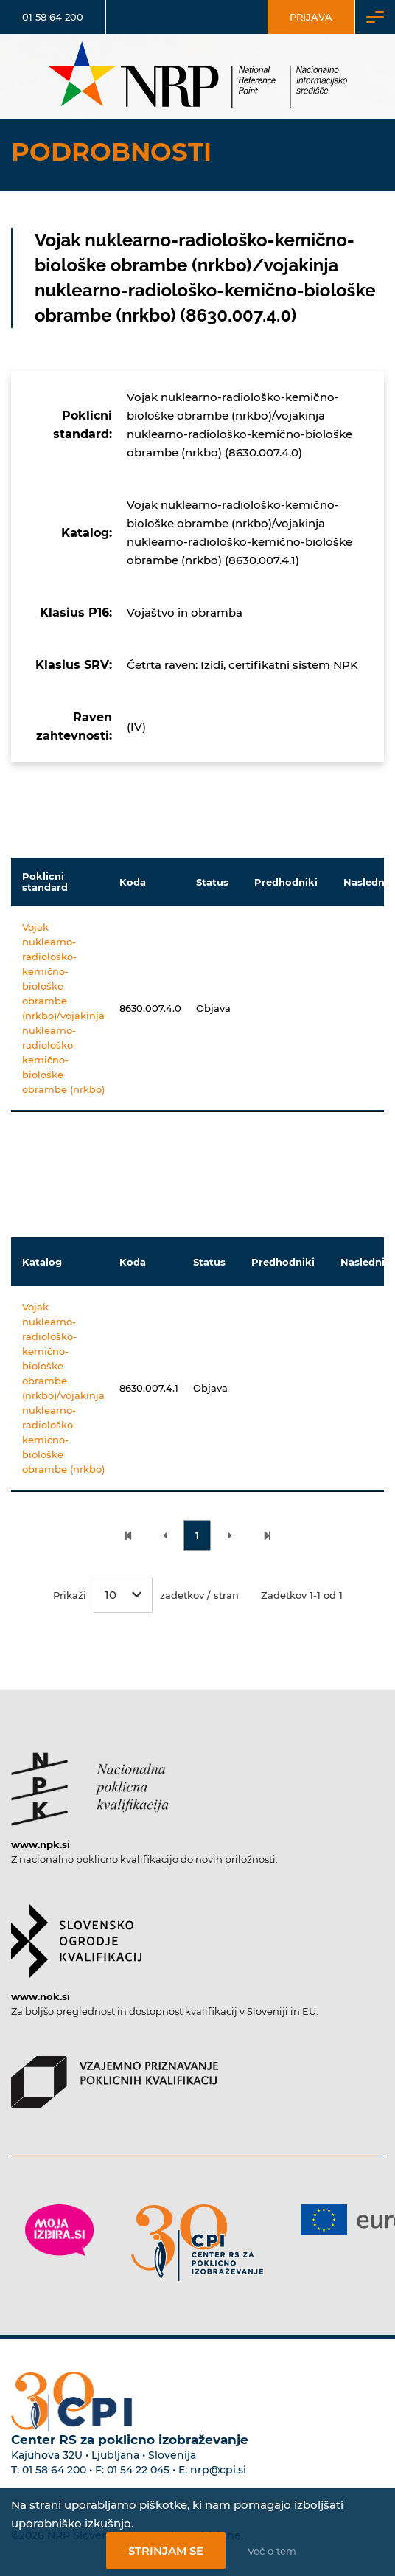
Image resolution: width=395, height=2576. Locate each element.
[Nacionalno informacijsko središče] (197, 76)
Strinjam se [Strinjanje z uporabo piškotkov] (165, 2551)
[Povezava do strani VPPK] (114, 2074)
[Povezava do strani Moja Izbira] (59, 2230)
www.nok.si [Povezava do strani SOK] (40, 1996)
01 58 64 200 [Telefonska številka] (52, 17)
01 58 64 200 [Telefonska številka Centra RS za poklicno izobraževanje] (54, 2469)
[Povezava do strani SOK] (76, 1933)
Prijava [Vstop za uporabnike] (311, 17)
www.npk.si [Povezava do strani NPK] (40, 1844)
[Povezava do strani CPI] (197, 2243)
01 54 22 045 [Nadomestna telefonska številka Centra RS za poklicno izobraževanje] (138, 2469)
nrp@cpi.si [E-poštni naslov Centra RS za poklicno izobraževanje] (218, 2469)
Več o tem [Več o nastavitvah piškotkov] (272, 2551)
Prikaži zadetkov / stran (146, 1595)
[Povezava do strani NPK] (90, 1781)
